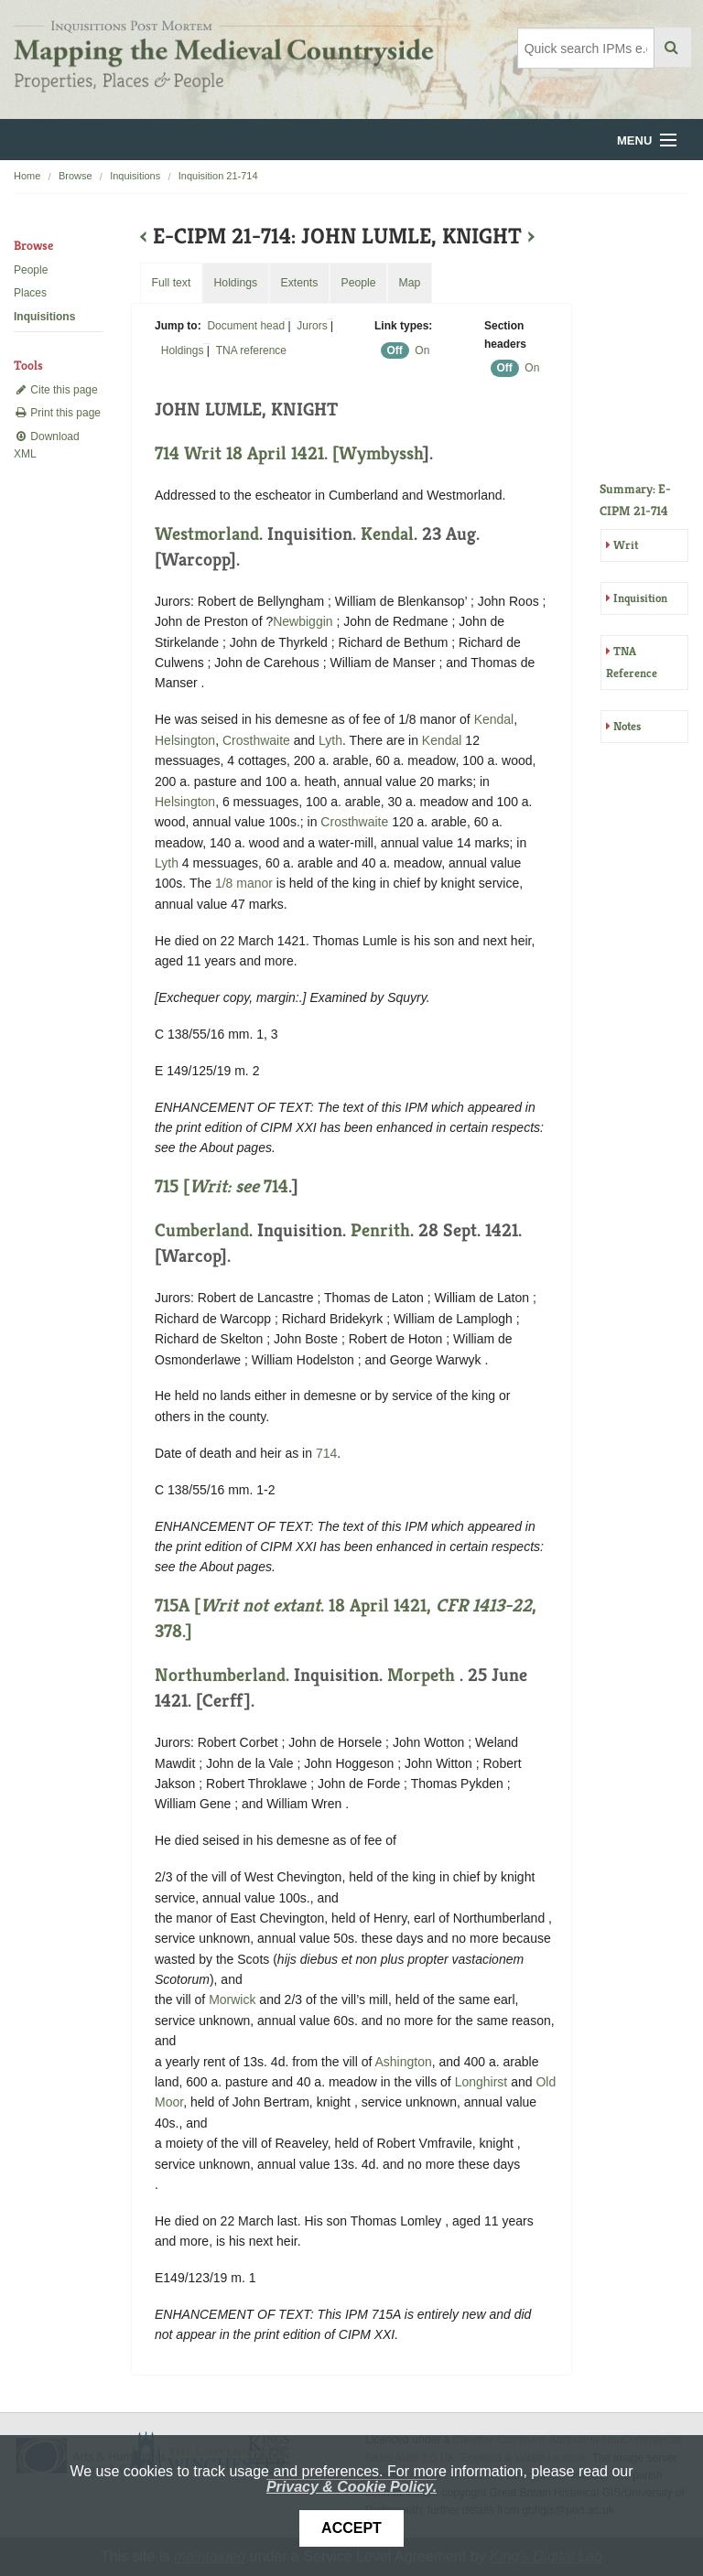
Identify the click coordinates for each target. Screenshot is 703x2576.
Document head (246, 325)
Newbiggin (302, 621)
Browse (75, 175)
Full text (170, 282)
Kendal (387, 534)
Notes (627, 726)
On (422, 350)
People (31, 270)
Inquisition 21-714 (218, 175)
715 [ (209, 1186)
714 (276, 1186)
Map (409, 282)
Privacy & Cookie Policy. (351, 2487)
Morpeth (421, 1675)
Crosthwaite (256, 740)
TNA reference (251, 350)
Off (395, 350)
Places (30, 292)
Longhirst (481, 2082)
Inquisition (640, 598)
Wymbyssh (381, 453)
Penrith (380, 1230)
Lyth (330, 740)
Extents (299, 282)
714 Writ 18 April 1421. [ (247, 453)
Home (27, 175)
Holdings (182, 350)
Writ (625, 545)
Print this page (57, 412)
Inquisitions (135, 175)
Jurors (312, 325)
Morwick (232, 1999)
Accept (351, 2528)
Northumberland (220, 1675)
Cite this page (56, 389)
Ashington (402, 2061)
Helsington (185, 740)
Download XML (47, 445)
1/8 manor (244, 883)
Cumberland (202, 1230)
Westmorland (207, 534)
